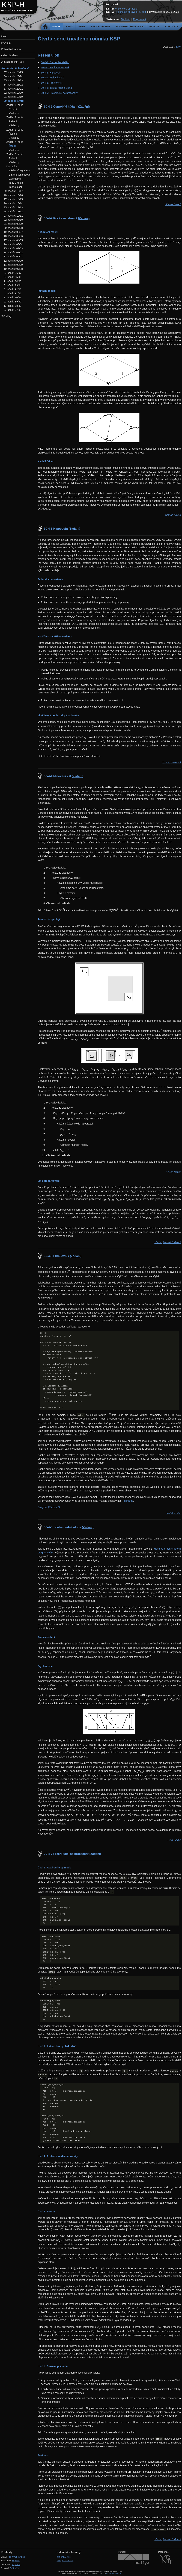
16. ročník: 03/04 (13, 244)
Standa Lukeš (173, 204)
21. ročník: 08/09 (13, 223)
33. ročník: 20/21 (13, 88)
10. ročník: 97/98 (13, 268)
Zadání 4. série (14, 141)
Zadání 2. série (14, 117)
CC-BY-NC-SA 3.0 (113, 2573)
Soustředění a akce (130, 26)
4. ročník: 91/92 (12, 293)
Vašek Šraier (173, 1172)
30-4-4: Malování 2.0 (52, 77)
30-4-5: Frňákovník (51, 82)
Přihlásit (125, 19)
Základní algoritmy (19, 170)
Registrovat (139, 19)
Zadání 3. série (14, 129)
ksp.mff (16, 2560)
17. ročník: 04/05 (13, 240)
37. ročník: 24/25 (13, 72)
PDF (178, 47)
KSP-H (13, 4)
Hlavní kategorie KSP (17, 10)
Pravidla (5, 42)
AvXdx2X (14, 2568)
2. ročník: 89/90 (12, 301)
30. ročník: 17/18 (14, 100)
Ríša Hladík (174, 1840)
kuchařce (128, 1500)
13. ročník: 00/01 (13, 256)
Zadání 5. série (14, 154)
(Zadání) (84, 106)
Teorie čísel (15, 187)
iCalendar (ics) (64, 2557)
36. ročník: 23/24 (13, 76)
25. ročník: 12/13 (13, 207)
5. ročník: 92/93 (12, 289)
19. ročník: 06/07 (13, 232)
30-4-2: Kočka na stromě (55, 67)
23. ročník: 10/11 (13, 215)
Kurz (81, 26)
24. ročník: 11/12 (13, 211)
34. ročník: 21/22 (13, 84)
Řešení (13, 109)
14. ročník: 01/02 (13, 252)
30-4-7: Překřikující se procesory (59, 93)
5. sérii (142, 11)
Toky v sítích (16, 182)
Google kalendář (65, 2560)
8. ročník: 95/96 (12, 277)
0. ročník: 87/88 (12, 309)
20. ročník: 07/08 (13, 227)
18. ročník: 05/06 (13, 236)
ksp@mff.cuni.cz (16, 2557)
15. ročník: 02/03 (13, 248)
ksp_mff (16, 2564)
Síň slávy (6, 316)
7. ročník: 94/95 (12, 281)
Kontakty (171, 26)
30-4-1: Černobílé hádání (55, 62)
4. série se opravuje (126, 11)
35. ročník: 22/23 (13, 80)
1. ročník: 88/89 (12, 305)
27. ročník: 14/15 (13, 199)
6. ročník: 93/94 (12, 285)
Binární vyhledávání (20, 174)
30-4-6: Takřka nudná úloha (56, 87)
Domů (46, 26)
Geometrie (15, 178)
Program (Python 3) (49, 1507)
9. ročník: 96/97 (12, 273)
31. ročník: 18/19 (13, 96)
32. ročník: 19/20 (13, 92)
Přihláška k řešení (11, 49)
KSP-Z (69, 26)
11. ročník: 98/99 (13, 264)
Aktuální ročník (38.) (12, 61)
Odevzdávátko (9, 55)
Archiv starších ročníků (15, 68)
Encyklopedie (100, 26)
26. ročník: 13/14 (13, 203)
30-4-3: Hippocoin (51, 72)
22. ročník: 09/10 (13, 219)
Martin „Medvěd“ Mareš (167, 1242)
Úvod (4, 36)
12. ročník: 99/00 (13, 260)
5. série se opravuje (126, 8)
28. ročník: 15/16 (13, 195)
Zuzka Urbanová (171, 762)
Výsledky (14, 113)
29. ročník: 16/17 (13, 191)
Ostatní (154, 26)
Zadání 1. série (14, 105)
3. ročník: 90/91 (12, 297)
